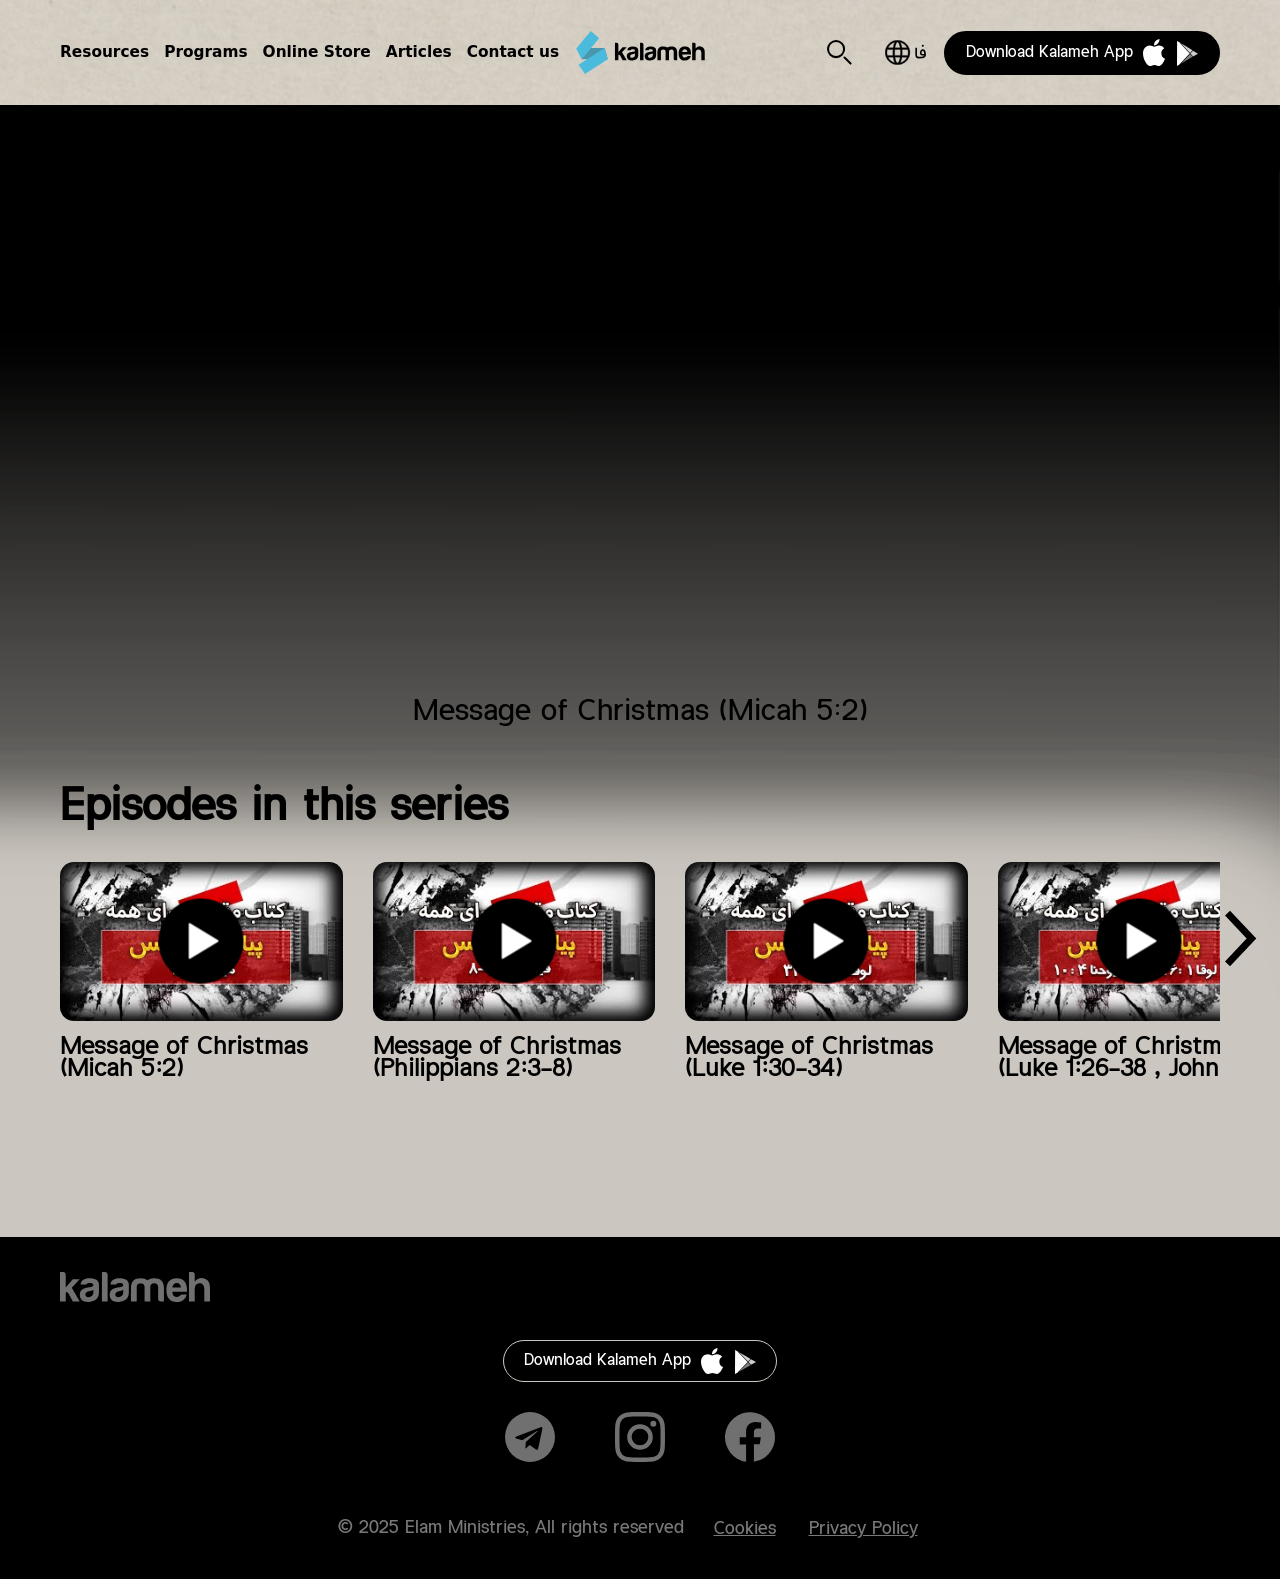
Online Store (317, 52)
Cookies (745, 1529)
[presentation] (1240, 945)
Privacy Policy (863, 1529)
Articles (419, 52)
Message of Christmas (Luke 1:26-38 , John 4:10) (1138, 1058)
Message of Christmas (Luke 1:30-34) (809, 1058)
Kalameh (640, 53)
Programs (205, 52)
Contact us (513, 52)
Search (839, 52)
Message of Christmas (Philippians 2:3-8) (497, 1058)
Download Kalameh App (1049, 52)
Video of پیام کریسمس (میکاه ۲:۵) (640, 412)
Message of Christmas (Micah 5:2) (184, 1058)
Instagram (640, 1437)
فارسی (905, 52)
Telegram (530, 1437)
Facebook (750, 1437)
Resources (104, 52)
